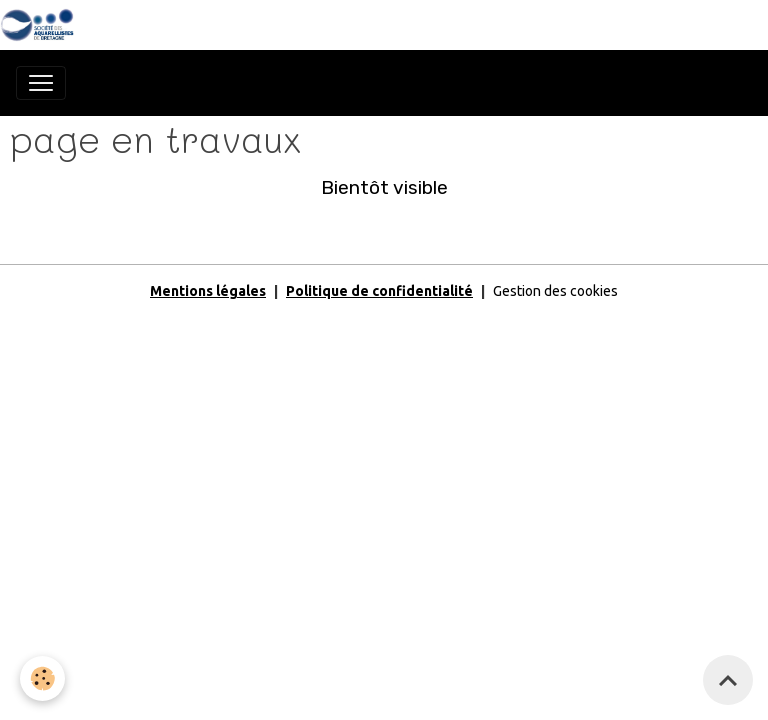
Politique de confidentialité (379, 291)
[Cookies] (42, 678)
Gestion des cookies (555, 291)
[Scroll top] (728, 680)
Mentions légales (208, 291)
